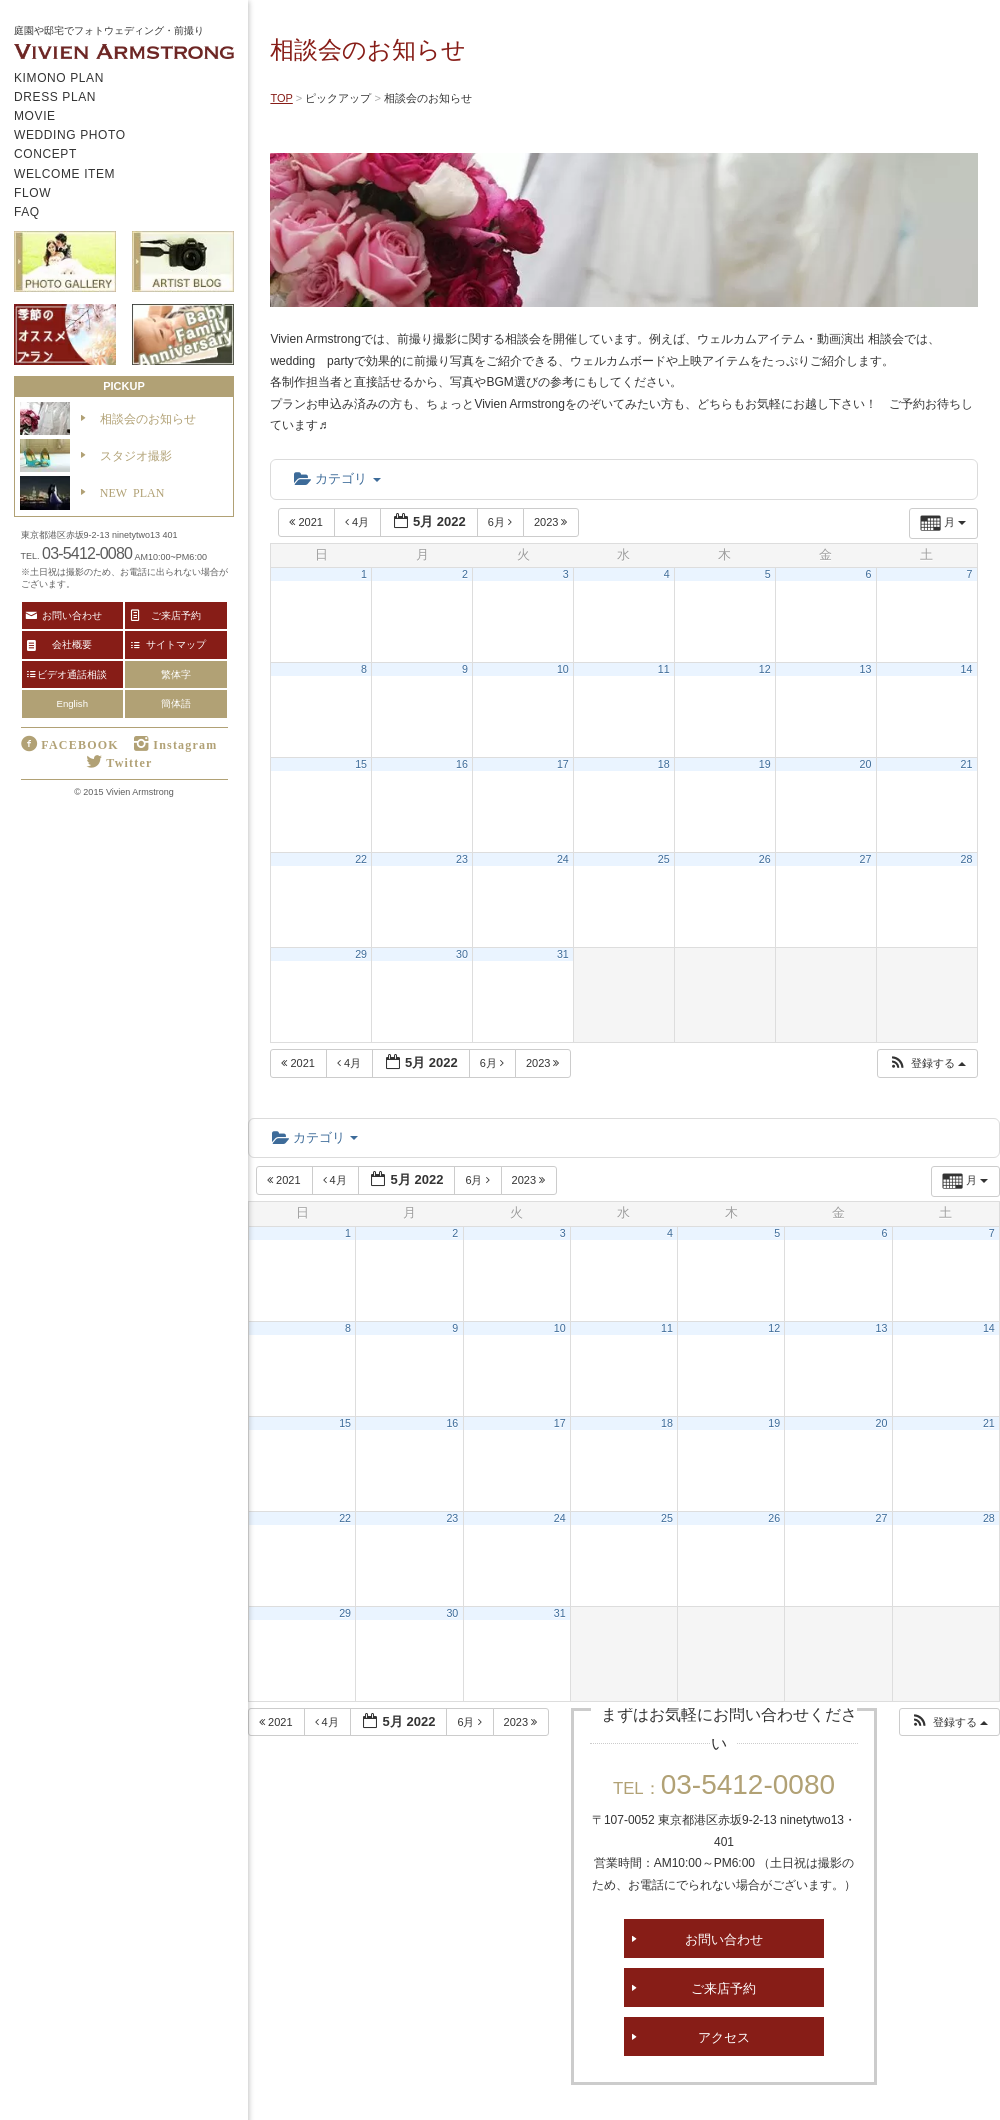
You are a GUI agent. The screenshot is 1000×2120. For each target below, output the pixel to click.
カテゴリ (337, 478)
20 (866, 764)
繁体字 (176, 674)
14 (967, 669)
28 (967, 859)
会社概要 (72, 644)
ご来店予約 (723, 1987)
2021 (307, 522)
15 (361, 764)
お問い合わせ (724, 1938)
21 (967, 764)
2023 (552, 522)
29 (361, 954)
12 (765, 669)
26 (765, 859)
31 (563, 954)
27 (866, 859)
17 (563, 764)
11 (664, 669)
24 (563, 859)
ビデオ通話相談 (72, 674)
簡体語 (176, 703)
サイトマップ (176, 644)
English (72, 703)
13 (866, 669)
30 (462, 954)
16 (462, 764)
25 (664, 859)
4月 (358, 522)
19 (765, 764)
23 (462, 859)
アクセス (724, 2036)
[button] (927, 1063)
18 (664, 764)
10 (563, 669)
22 (361, 859)
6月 (501, 522)
